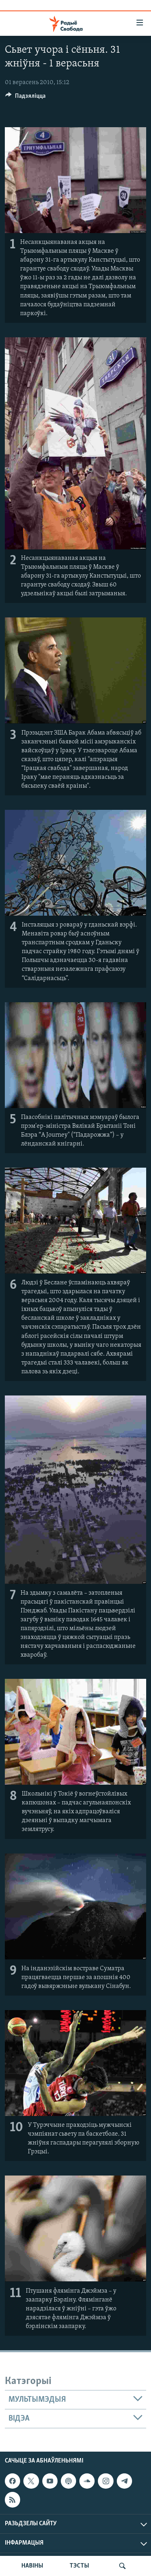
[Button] (25, 97)
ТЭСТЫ (79, 2566)
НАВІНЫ (32, 2566)
